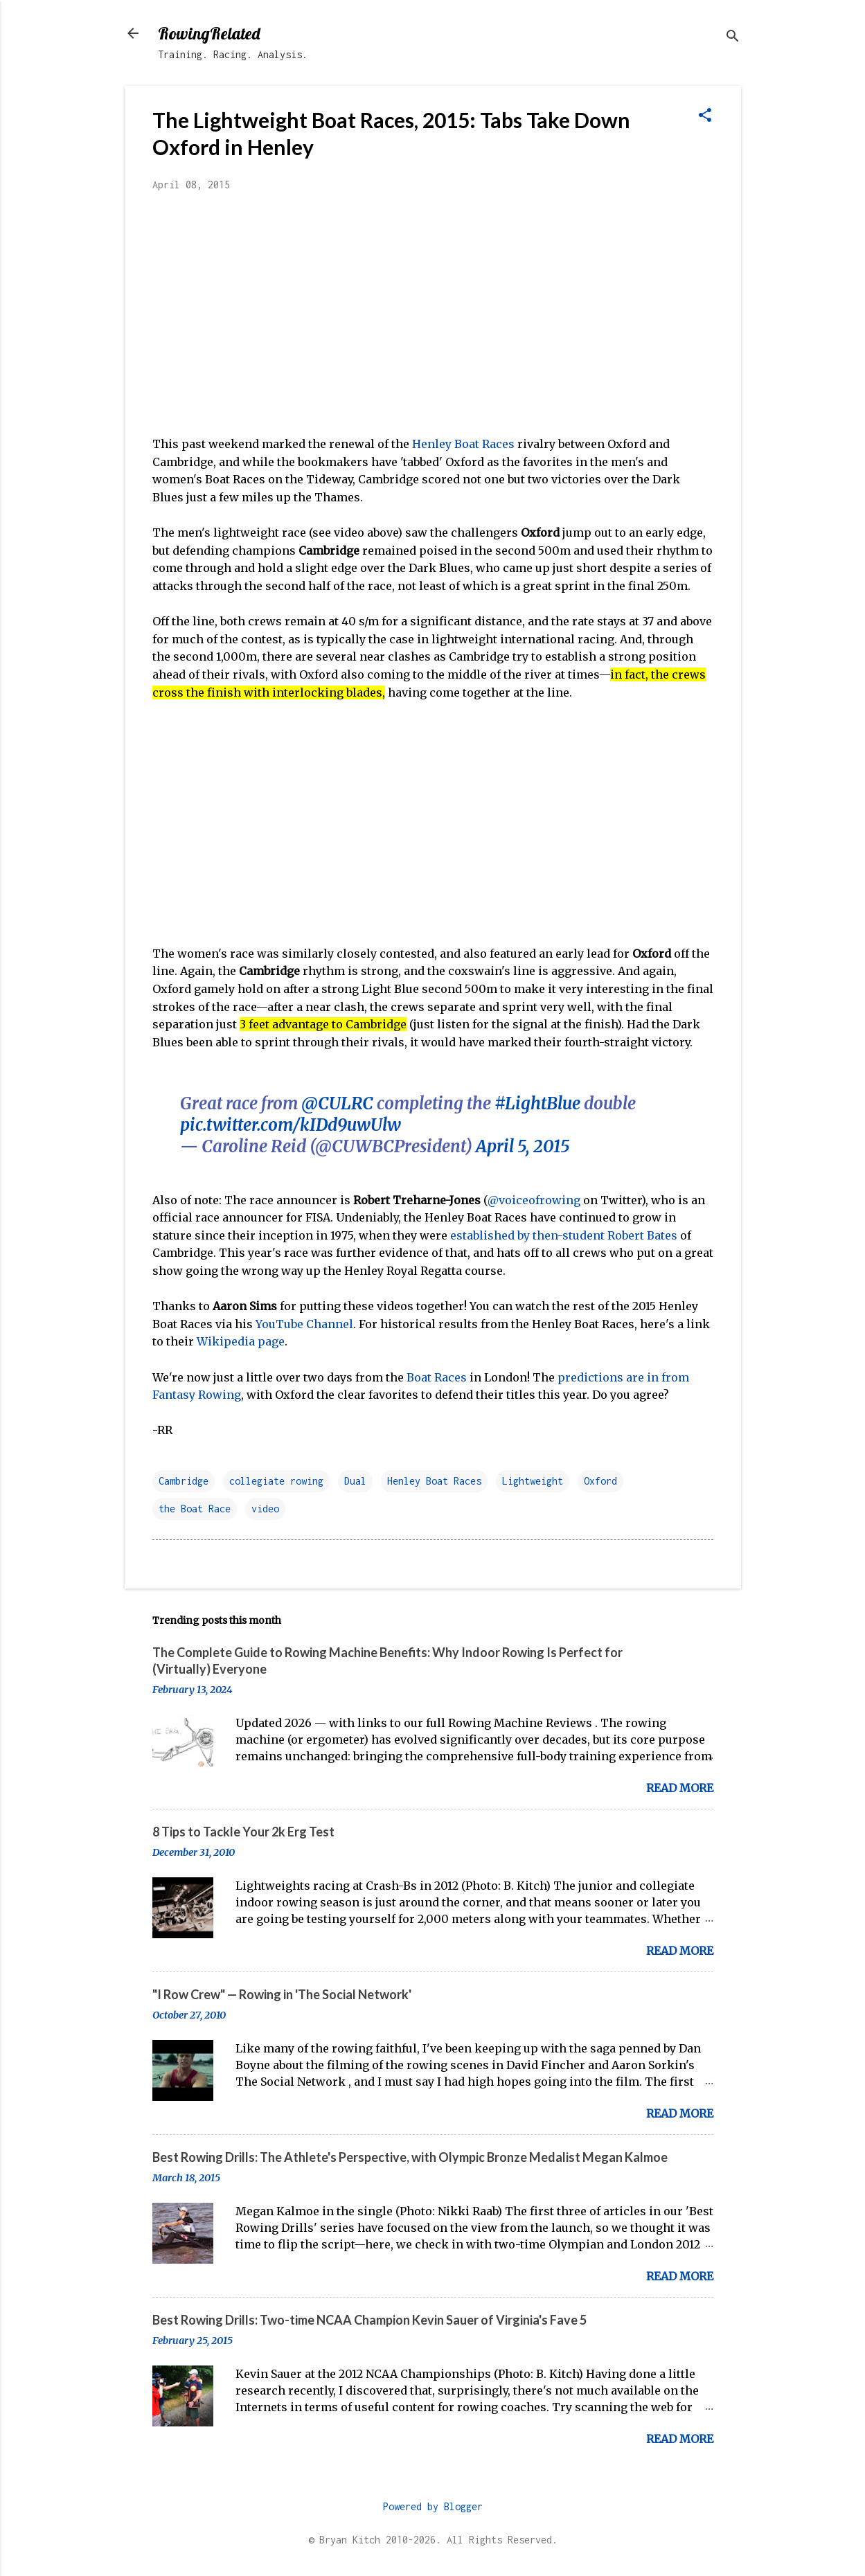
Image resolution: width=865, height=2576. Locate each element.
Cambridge (183, 1481)
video (265, 1508)
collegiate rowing (276, 1481)
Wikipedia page (241, 1341)
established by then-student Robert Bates (563, 1235)
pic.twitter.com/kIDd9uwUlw (290, 1125)
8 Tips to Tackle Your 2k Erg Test (243, 1831)
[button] (705, 116)
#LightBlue (537, 1103)
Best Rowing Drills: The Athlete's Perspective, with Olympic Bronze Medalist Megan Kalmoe (410, 2157)
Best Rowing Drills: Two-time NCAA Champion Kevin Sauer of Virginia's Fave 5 (369, 2319)
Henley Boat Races (463, 444)
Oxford (600, 1481)
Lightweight (532, 1481)
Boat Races (437, 1377)
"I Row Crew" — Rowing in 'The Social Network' (281, 1994)
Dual (355, 1481)
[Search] (732, 38)
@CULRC (337, 1103)
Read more (679, 1788)
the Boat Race (195, 1508)
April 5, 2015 (522, 1146)
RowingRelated (209, 33)
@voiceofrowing (534, 1200)
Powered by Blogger (433, 2506)
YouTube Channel (304, 1324)
